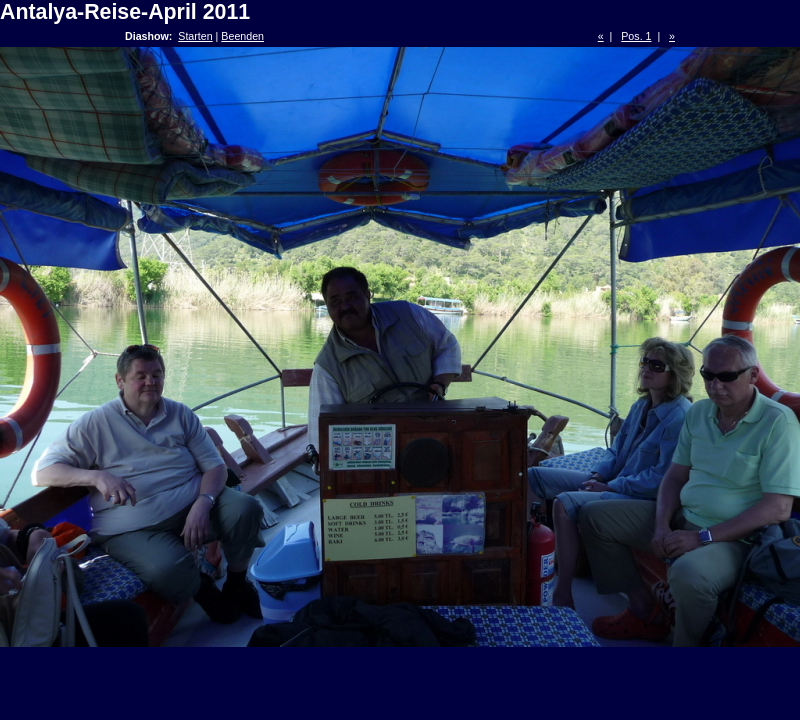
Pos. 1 (636, 36)
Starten (195, 36)
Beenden (242, 36)
